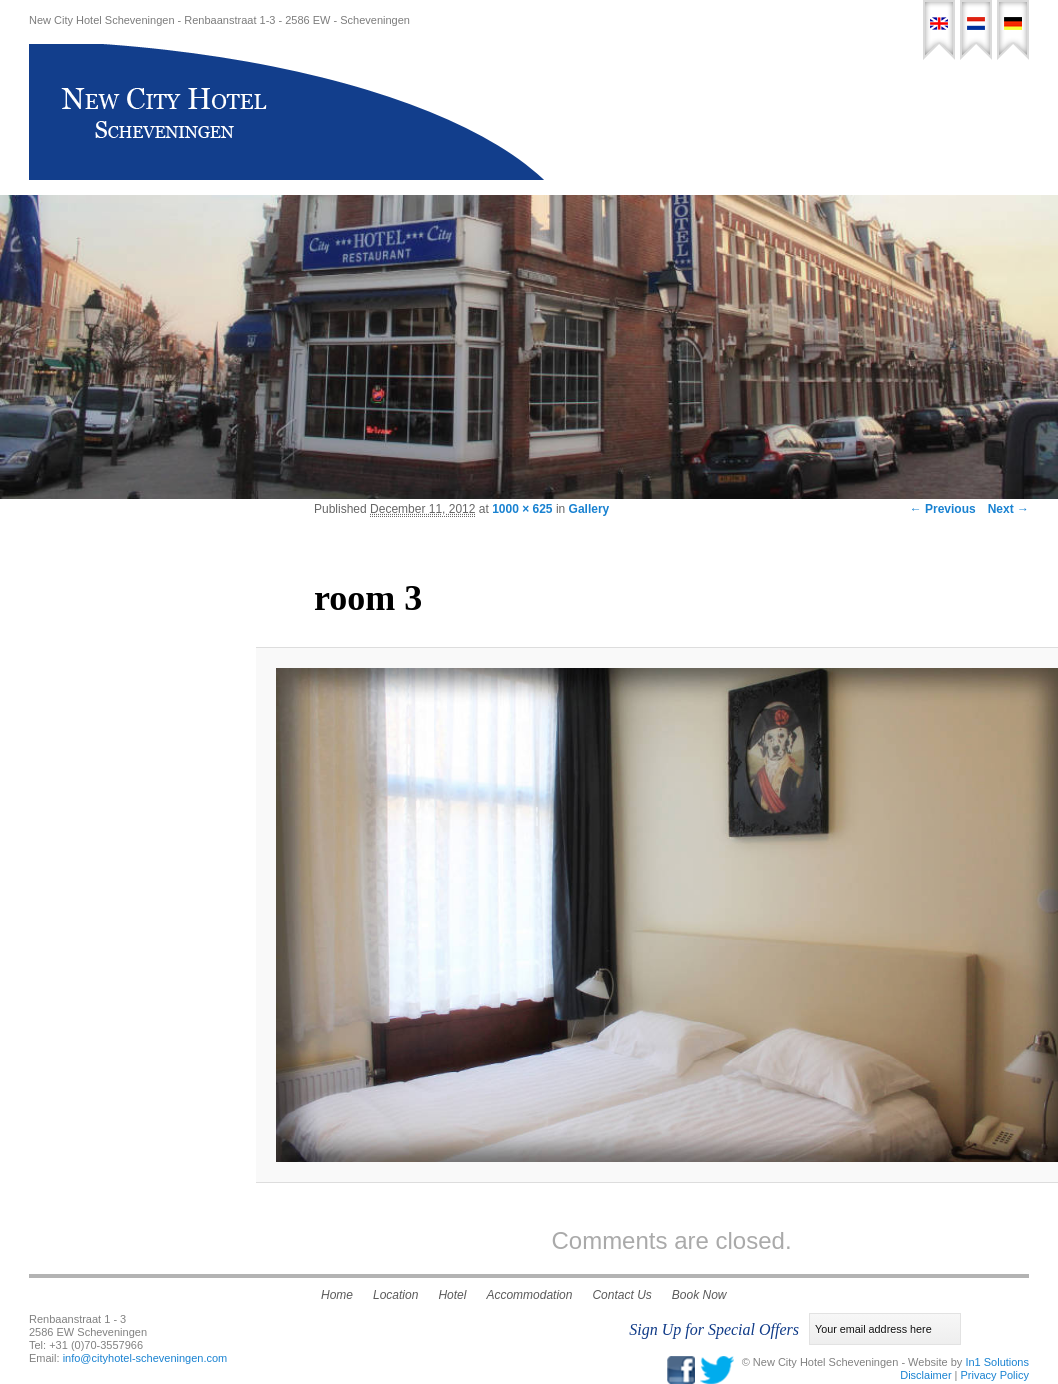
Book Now (987, 116)
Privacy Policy (995, 1375)
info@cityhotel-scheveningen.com (145, 1358)
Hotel (636, 116)
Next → (1008, 509)
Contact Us (900, 116)
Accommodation (723, 116)
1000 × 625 (522, 509)
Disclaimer (925, 1375)
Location (819, 116)
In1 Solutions (997, 1362)
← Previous (943, 509)
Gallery (589, 509)
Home (581, 116)
